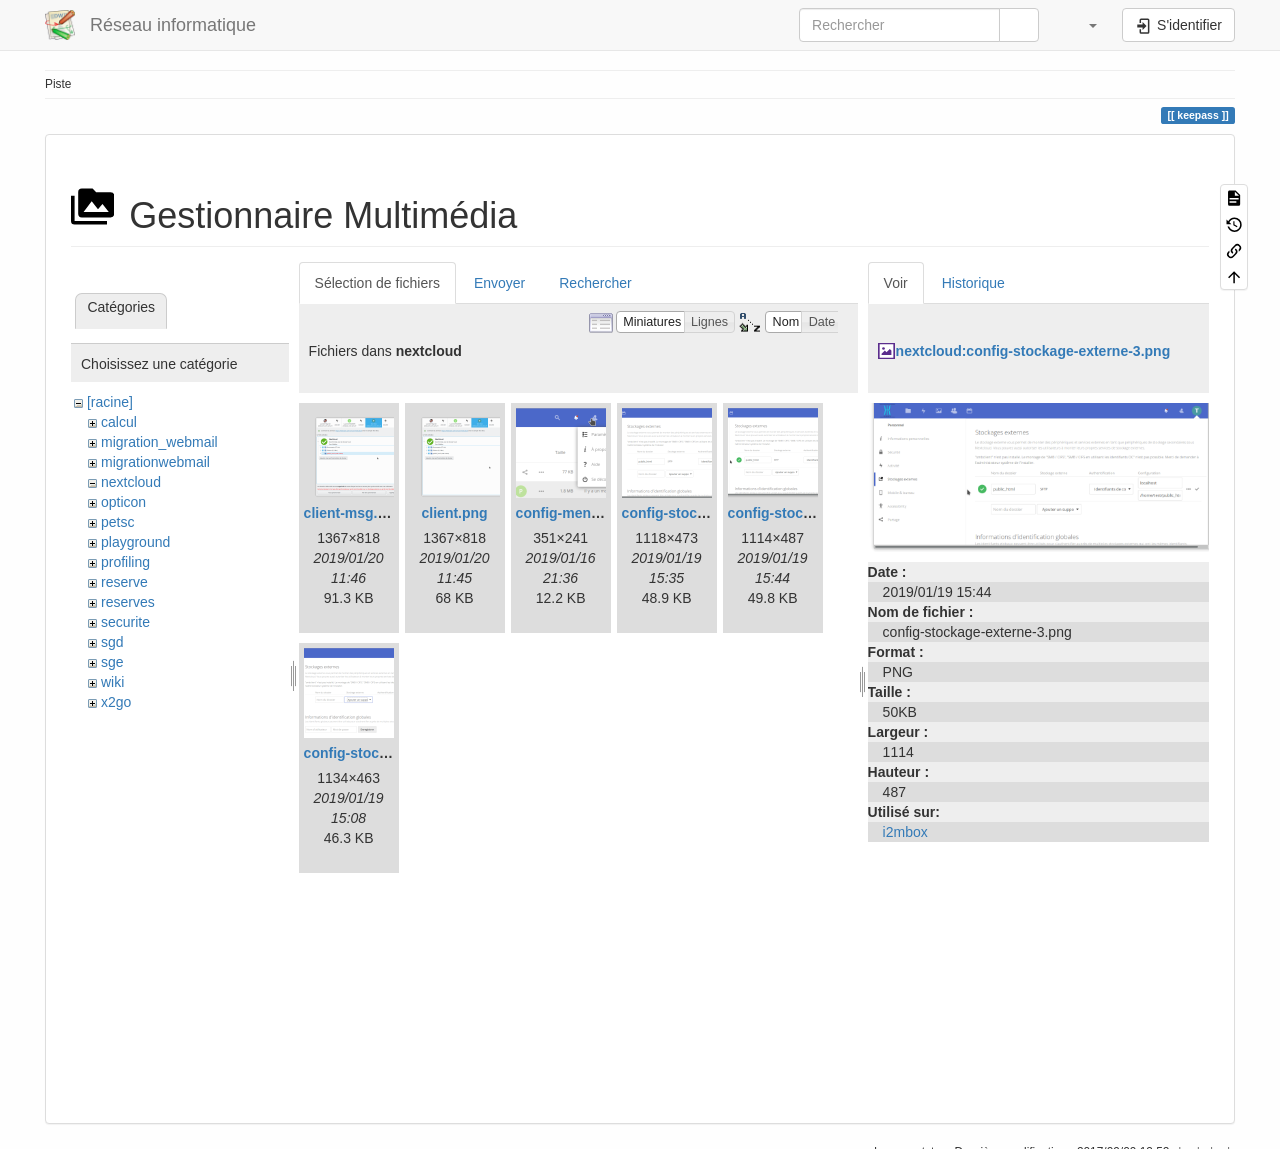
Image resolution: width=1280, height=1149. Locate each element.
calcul (119, 422)
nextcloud (131, 482)
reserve (124, 582)
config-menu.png (573, 513)
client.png (455, 513)
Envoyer (499, 283)
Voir (896, 283)
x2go (116, 702)
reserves (128, 602)
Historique (973, 283)
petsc (117, 522)
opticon (123, 502)
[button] (1083, 25)
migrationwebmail (155, 462)
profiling (125, 562)
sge (112, 662)
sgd (112, 642)
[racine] (110, 402)
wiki (112, 682)
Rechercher (595, 283)
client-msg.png (354, 513)
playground (135, 542)
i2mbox (905, 832)
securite (125, 622)
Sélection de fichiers (377, 283)
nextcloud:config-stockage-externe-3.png (1033, 351)
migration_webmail (159, 442)
